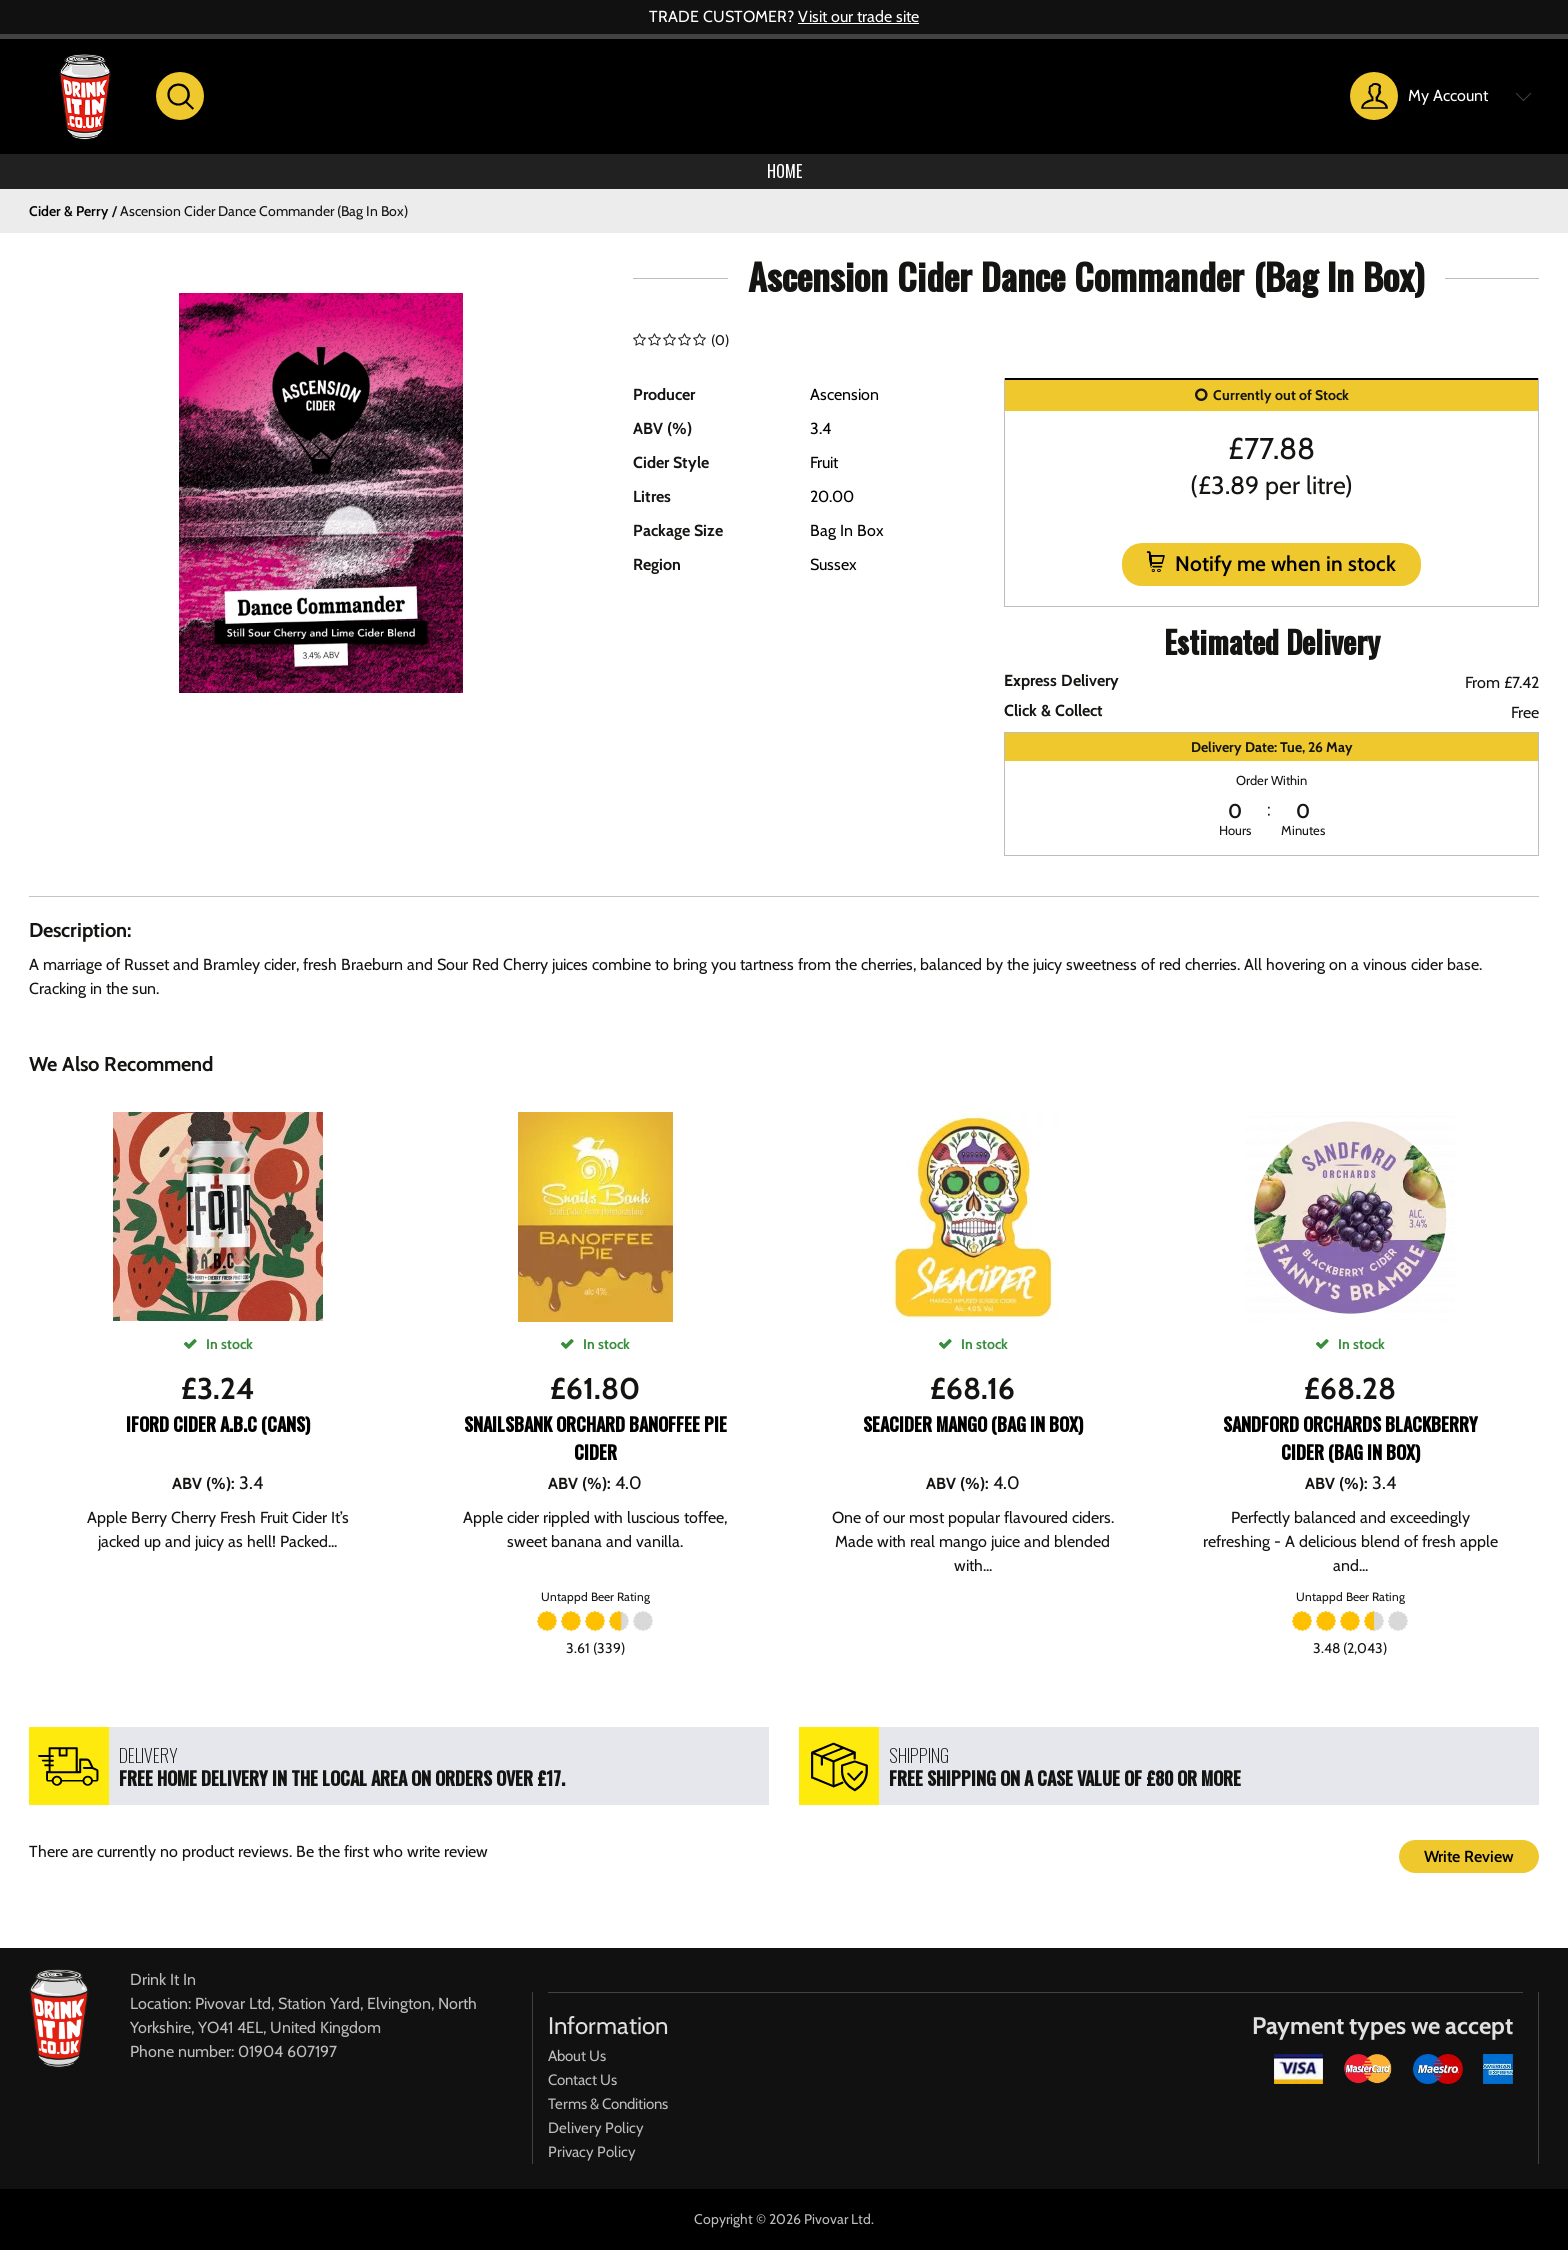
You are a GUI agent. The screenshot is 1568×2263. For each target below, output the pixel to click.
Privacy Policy (592, 2165)
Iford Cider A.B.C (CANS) (218, 1437)
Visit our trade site (858, 16)
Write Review (1469, 1869)
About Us (577, 2069)
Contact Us (582, 2093)
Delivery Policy (596, 2141)
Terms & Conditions (608, 2117)
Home (784, 178)
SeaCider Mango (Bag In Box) (973, 1437)
